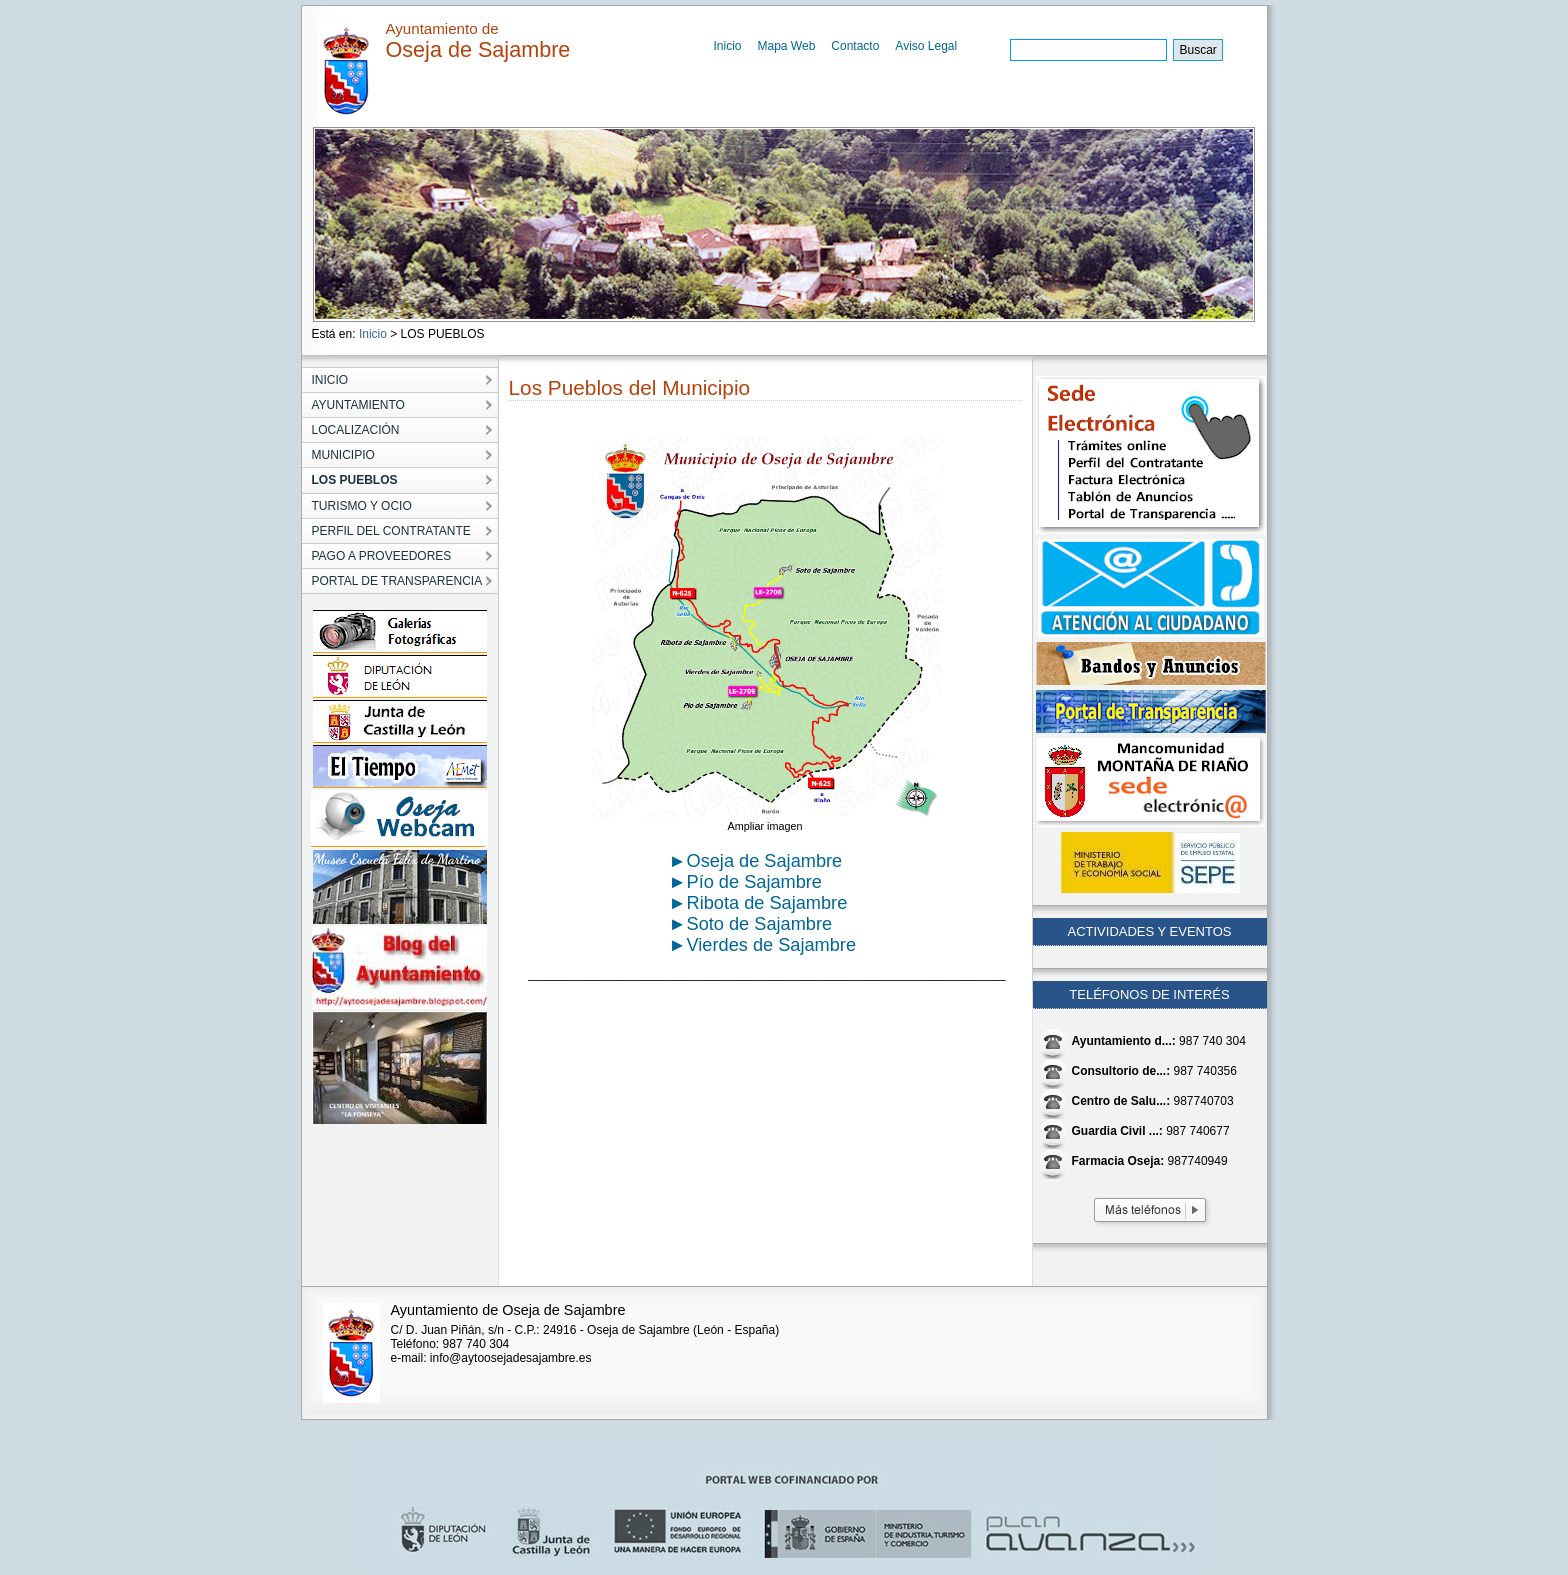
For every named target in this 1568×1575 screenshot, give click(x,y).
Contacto (855, 46)
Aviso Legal (926, 46)
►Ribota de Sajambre (758, 903)
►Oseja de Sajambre (756, 861)
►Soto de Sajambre (751, 924)
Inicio (728, 46)
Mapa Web (787, 46)
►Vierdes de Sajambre (763, 945)
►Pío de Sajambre (745, 882)
